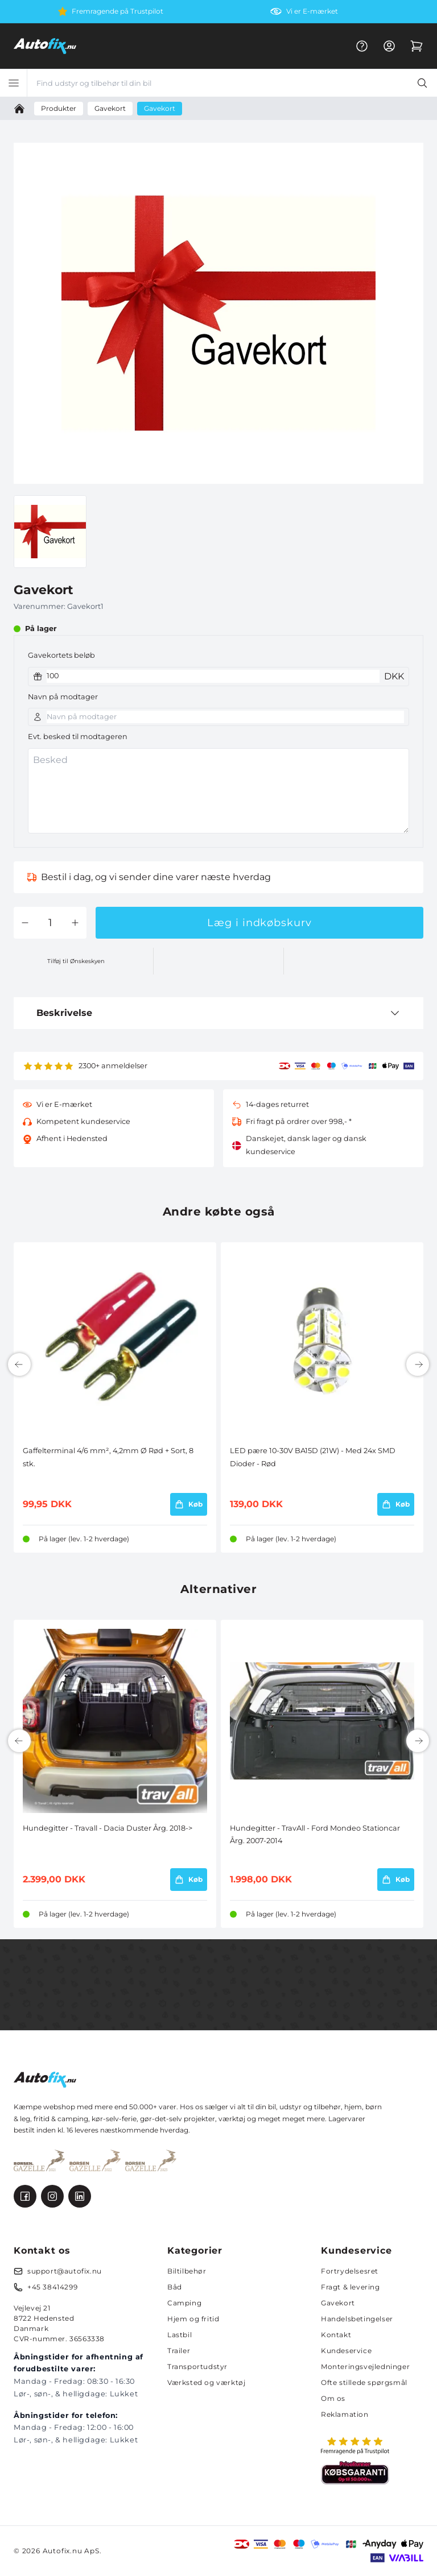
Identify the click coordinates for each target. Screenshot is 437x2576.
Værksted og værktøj (206, 2382)
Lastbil (179, 2334)
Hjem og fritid (193, 2318)
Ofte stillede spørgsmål (364, 2382)
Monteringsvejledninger (365, 2366)
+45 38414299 (52, 2287)
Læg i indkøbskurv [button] (259, 922)
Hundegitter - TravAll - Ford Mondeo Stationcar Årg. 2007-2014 (315, 1834)
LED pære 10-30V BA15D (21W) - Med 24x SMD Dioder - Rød (312, 1456)
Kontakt (336, 2334)
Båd (174, 2287)
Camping (184, 2303)
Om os (333, 2398)
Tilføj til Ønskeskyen (76, 961)
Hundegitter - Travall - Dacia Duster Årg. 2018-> (107, 1828)
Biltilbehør (187, 2271)
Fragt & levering (350, 2287)
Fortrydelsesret (349, 2271)
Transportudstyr (197, 2366)
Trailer (178, 2350)
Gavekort (338, 2303)
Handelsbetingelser (357, 2318)
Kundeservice (346, 2350)
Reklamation (345, 2414)
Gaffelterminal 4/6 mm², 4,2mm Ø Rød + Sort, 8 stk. (108, 1456)
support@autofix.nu (64, 2271)
